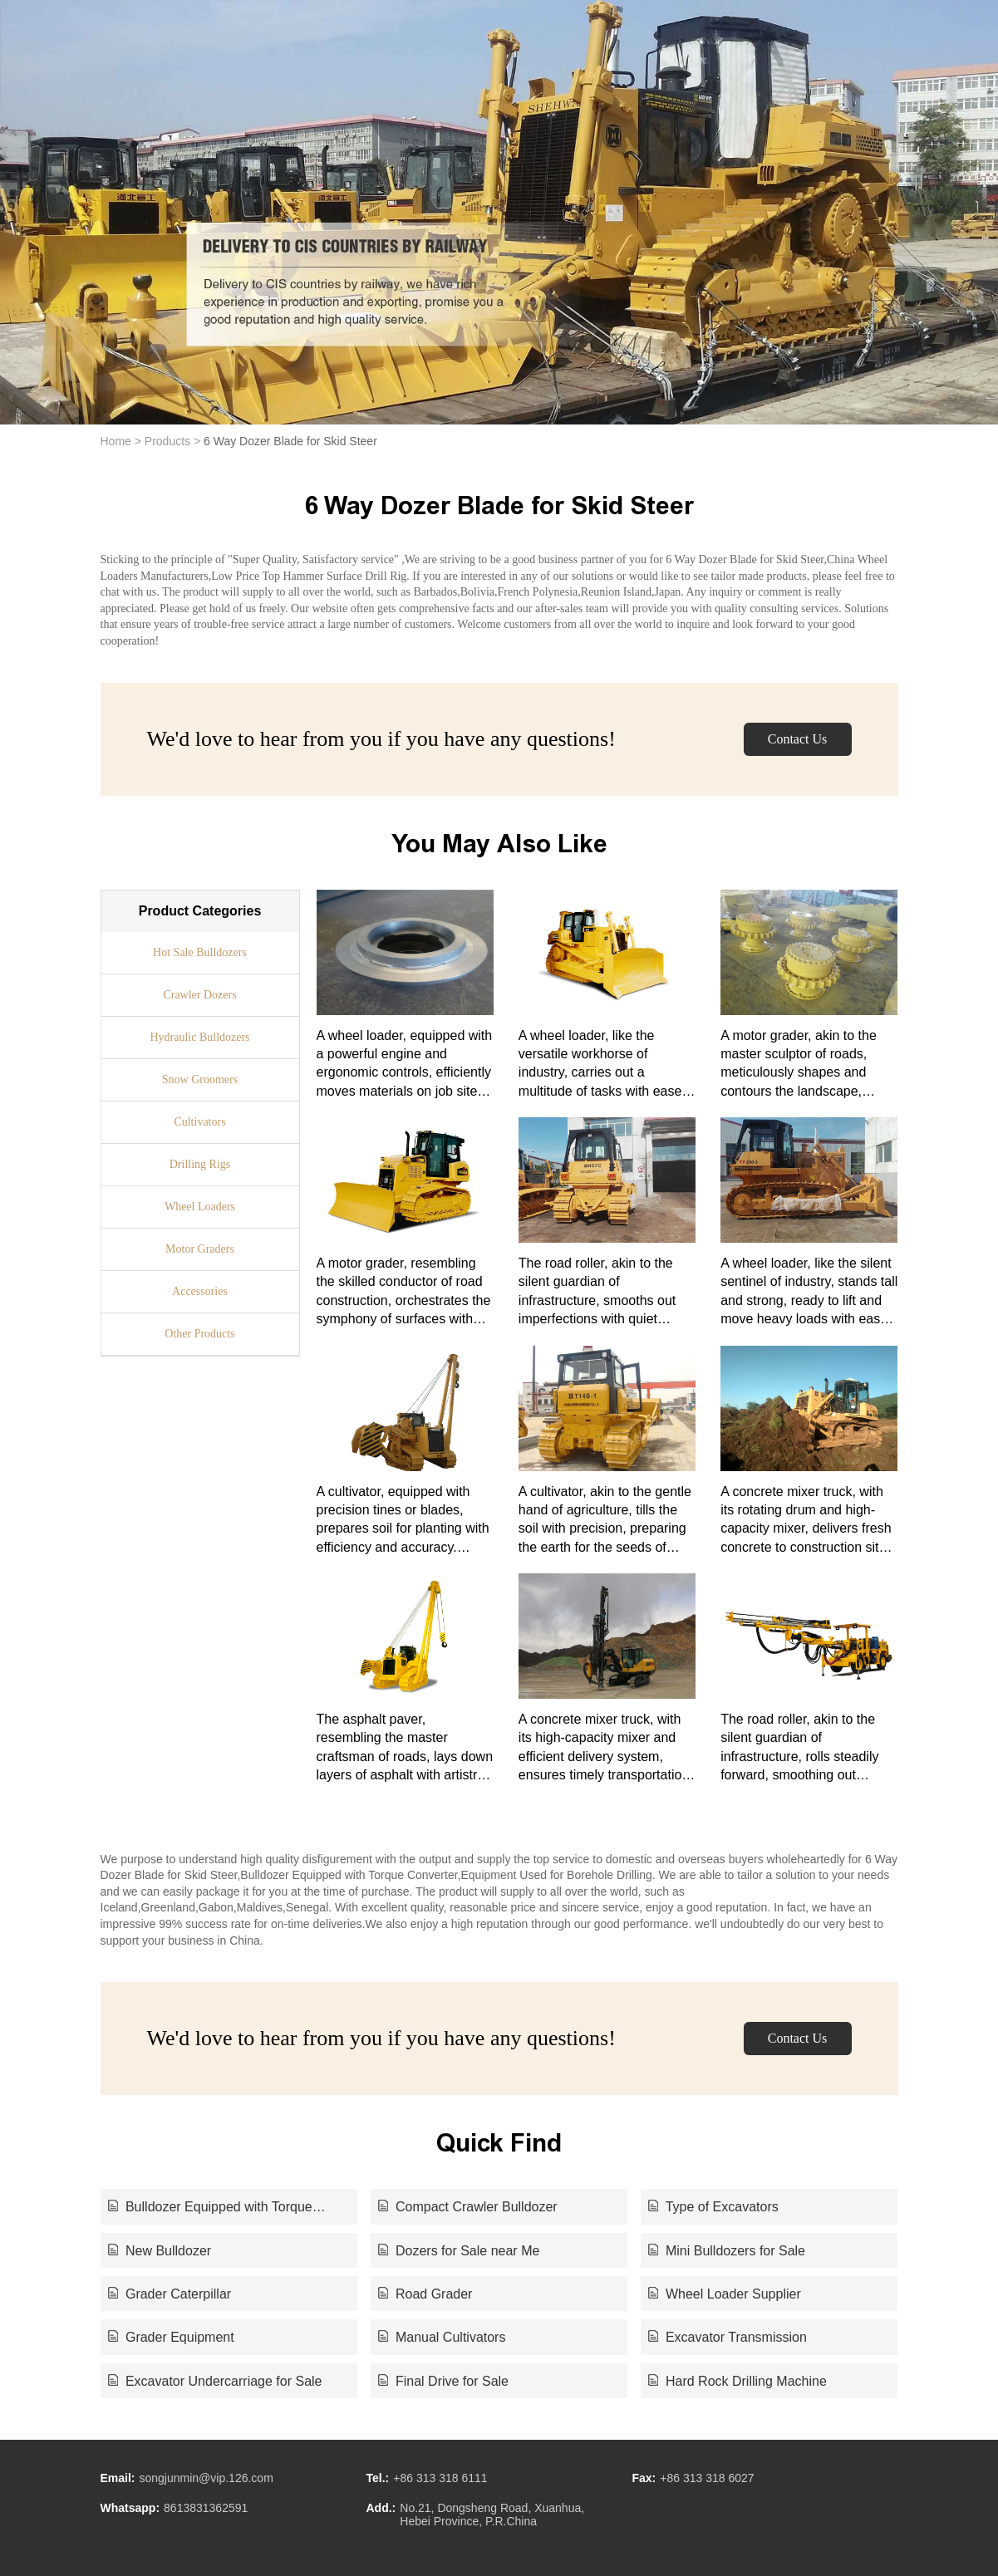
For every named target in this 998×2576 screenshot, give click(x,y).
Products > (172, 441)
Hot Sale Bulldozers (200, 952)
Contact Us (798, 739)
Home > (121, 441)
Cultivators (199, 1122)
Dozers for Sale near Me (459, 2251)
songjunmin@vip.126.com (206, 2478)
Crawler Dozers (199, 995)
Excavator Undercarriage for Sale (215, 2381)
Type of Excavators (713, 2207)
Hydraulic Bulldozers (199, 1037)
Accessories (200, 1291)
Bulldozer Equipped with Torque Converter (210, 2208)
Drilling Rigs (200, 1164)
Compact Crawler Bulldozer (468, 2207)
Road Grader (425, 2294)
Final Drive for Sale (443, 2381)
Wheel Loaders (200, 1206)
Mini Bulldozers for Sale (727, 2251)
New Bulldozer (160, 2251)
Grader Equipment (171, 2337)
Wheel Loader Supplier (724, 2294)
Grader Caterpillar (170, 2294)
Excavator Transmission (727, 2337)
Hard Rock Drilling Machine (737, 2381)
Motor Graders (199, 1249)
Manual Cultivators (442, 2337)
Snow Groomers (200, 1079)
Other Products (199, 1333)
